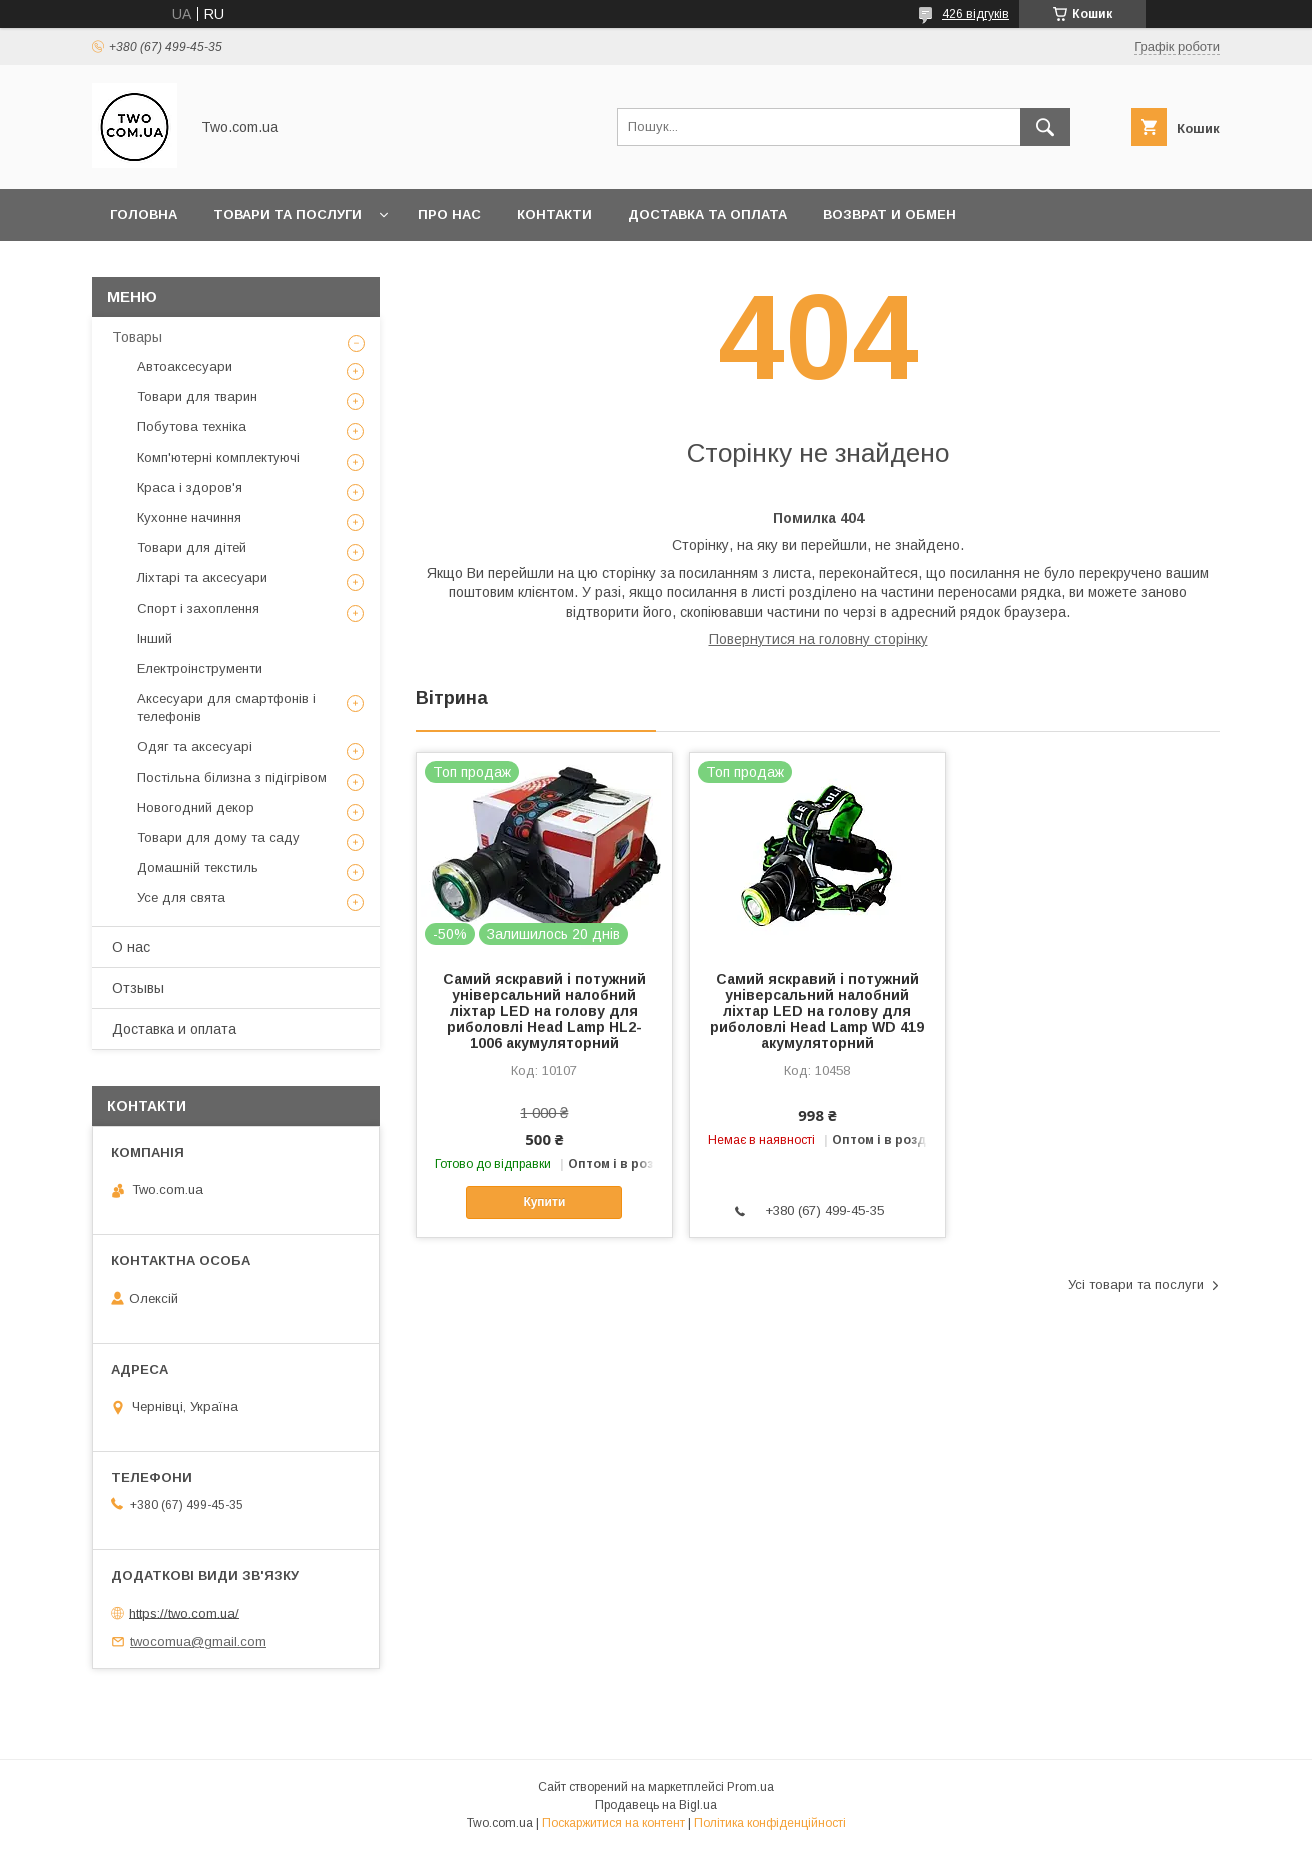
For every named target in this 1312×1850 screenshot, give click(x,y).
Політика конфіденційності (770, 1823)
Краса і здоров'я (189, 487)
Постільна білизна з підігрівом (232, 777)
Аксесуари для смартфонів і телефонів (226, 707)
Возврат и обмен (889, 214)
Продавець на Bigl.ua (656, 1805)
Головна (143, 214)
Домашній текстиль (197, 867)
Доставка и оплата (174, 1029)
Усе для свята (181, 897)
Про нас (449, 214)
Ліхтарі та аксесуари (202, 577)
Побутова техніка (191, 426)
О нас (131, 947)
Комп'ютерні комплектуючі (218, 457)
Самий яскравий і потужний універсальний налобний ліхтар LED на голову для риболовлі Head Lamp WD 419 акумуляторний (817, 1011)
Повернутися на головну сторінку (818, 639)
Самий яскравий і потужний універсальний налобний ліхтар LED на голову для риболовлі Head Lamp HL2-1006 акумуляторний (544, 1011)
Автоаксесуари (184, 366)
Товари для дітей (191, 547)
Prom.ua (750, 1787)
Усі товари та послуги (1136, 1284)
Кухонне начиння (189, 517)
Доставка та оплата (707, 214)
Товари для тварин (197, 396)
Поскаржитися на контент (613, 1823)
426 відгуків (975, 14)
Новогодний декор (195, 807)
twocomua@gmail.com (198, 1641)
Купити (544, 1202)
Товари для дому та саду (218, 837)
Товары (137, 337)
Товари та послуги (287, 214)
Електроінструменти (199, 668)
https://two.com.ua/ (184, 1612)
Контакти (554, 214)
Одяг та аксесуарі (194, 746)
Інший (154, 638)
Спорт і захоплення (198, 608)
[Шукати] (1045, 127)
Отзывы (138, 988)
